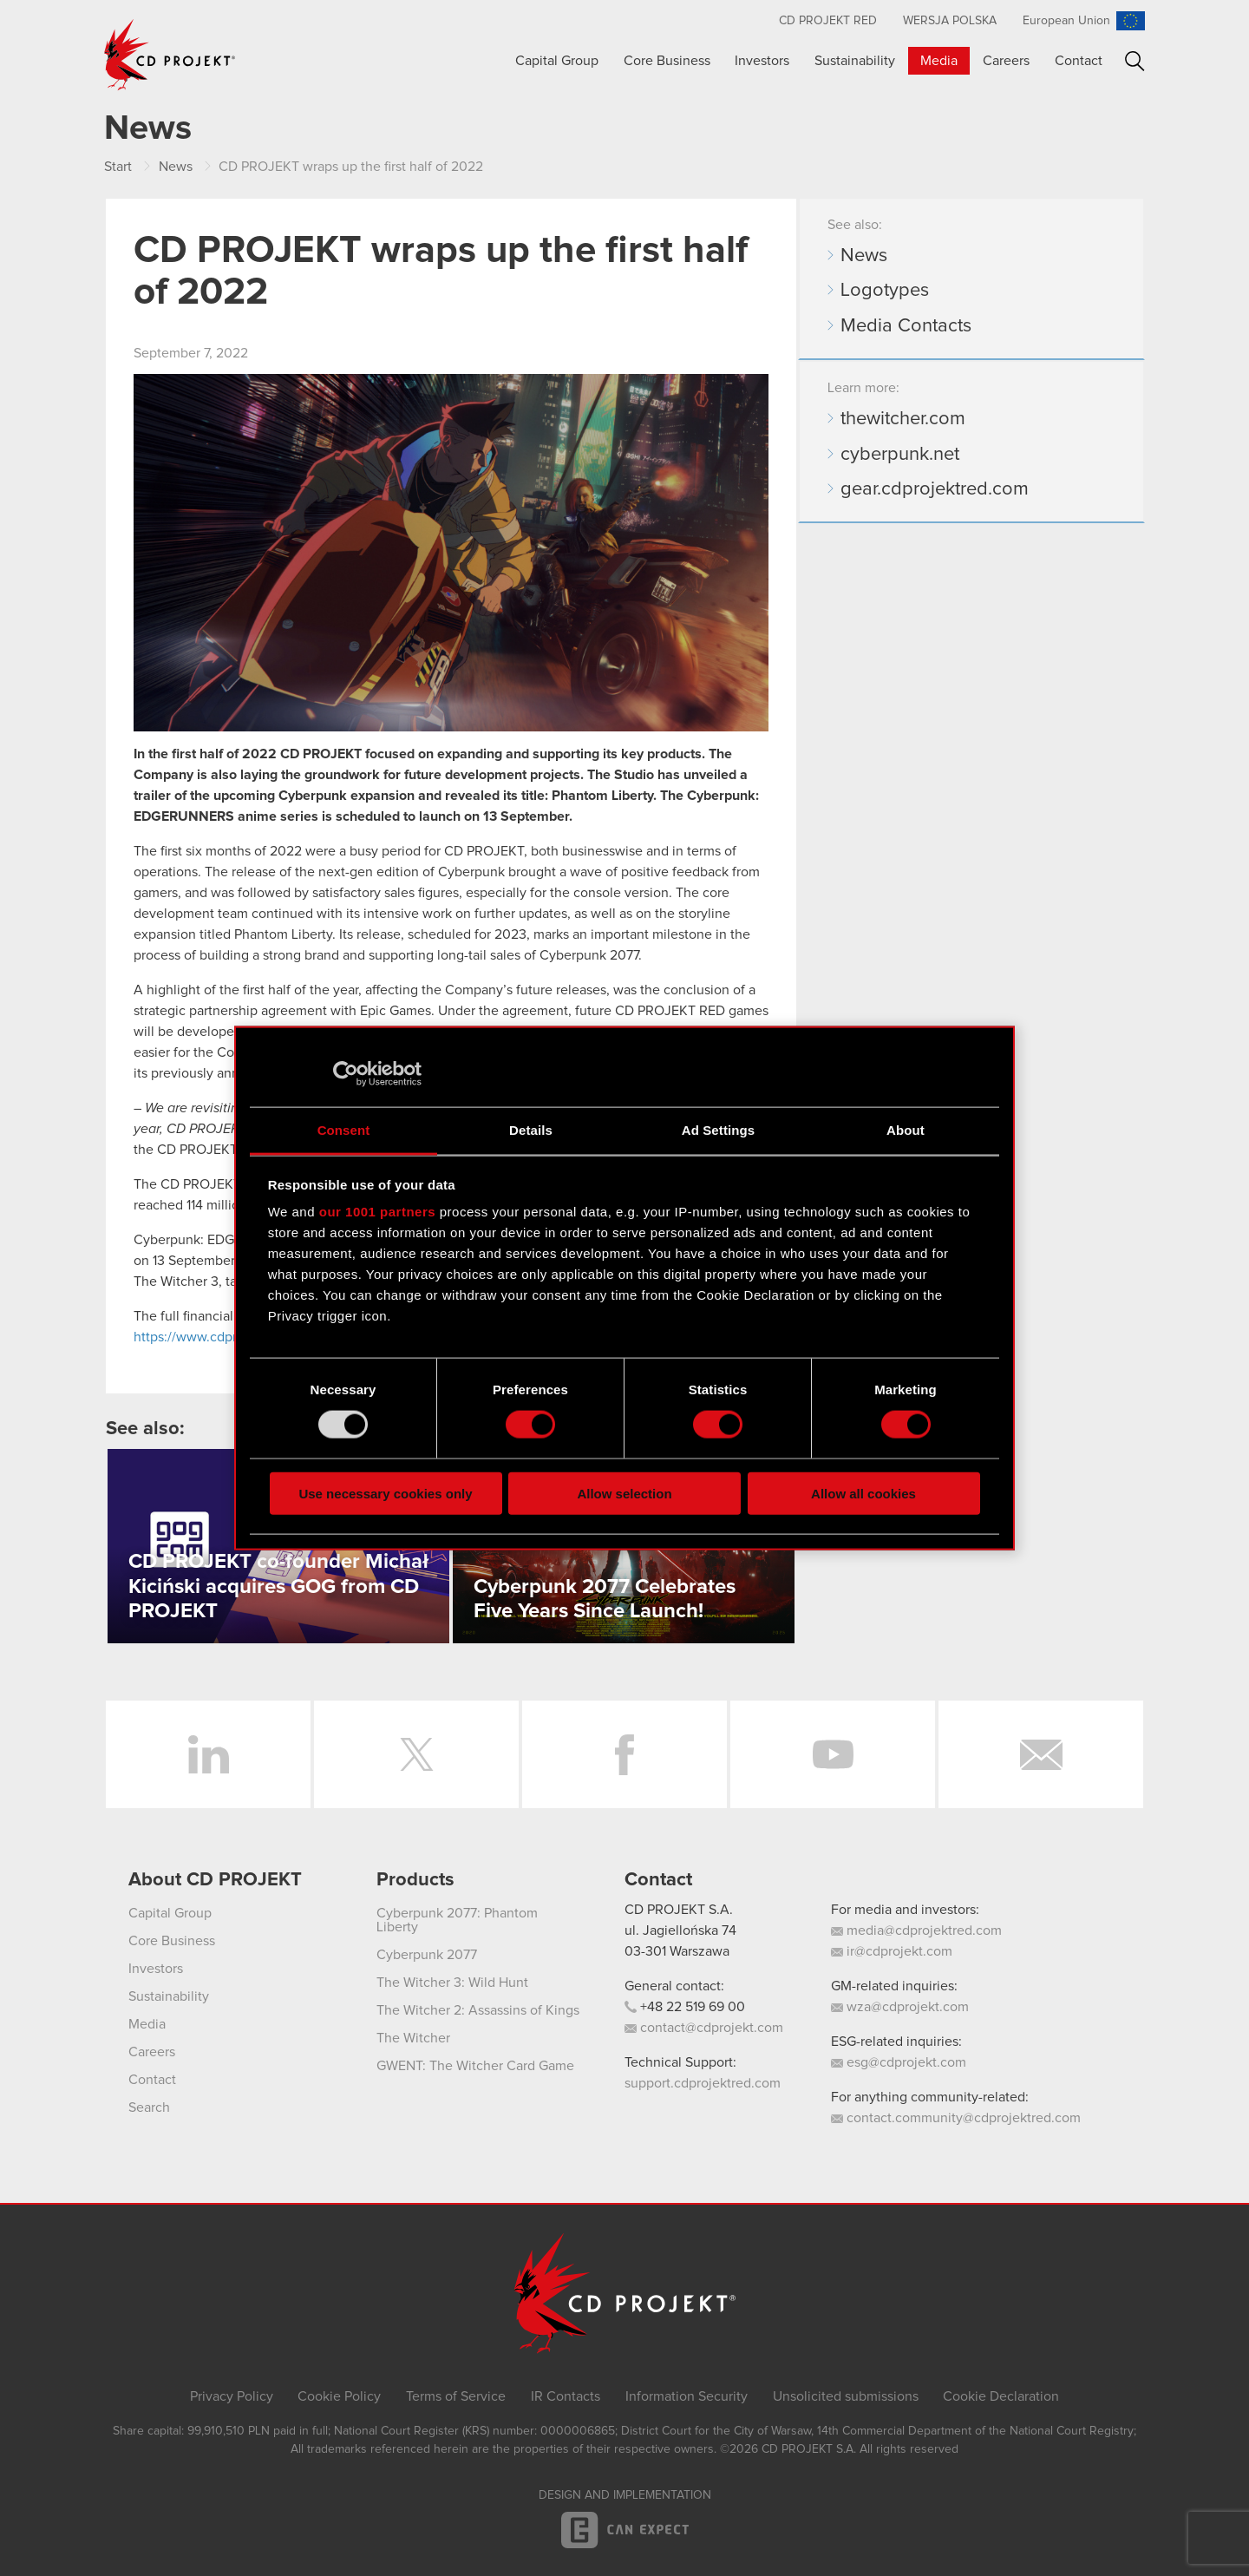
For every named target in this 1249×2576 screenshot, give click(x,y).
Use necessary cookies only (385, 1492)
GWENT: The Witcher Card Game (475, 2066)
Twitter (416, 1754)
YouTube (832, 1754)
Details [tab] (531, 1129)
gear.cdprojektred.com (934, 489)
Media (939, 61)
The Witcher (413, 2038)
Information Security (686, 2396)
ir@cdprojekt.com (891, 1951)
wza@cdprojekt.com (900, 2007)
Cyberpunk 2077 (426, 1955)
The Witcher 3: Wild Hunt (452, 1982)
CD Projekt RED (828, 21)
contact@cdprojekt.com (703, 2028)
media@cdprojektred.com (916, 1930)
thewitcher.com (902, 419)
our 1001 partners (377, 1211)
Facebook (624, 1754)
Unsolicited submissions (846, 2396)
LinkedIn (208, 1754)
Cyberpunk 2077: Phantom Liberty (457, 1920)
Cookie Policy (339, 2396)
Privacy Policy (231, 2396)
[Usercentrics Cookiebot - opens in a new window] (346, 1074)
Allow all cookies (863, 1492)
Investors (762, 61)
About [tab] (905, 1129)
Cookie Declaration (1001, 2396)
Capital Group (556, 61)
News (863, 255)
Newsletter (1040, 1754)
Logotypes (884, 290)
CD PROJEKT (170, 54)
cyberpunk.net (899, 454)
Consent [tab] (343, 1129)
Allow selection (624, 1492)
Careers (1006, 61)
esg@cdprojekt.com (898, 2062)
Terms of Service (456, 2396)
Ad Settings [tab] (718, 1129)
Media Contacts (905, 326)
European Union (1066, 21)
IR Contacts (565, 2396)
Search (1135, 61)
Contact (1078, 61)
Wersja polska (950, 21)
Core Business (667, 61)
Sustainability (854, 61)
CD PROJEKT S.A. (678, 1910)
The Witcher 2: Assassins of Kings (477, 2010)
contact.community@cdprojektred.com (956, 2118)
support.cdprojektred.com (702, 2083)
